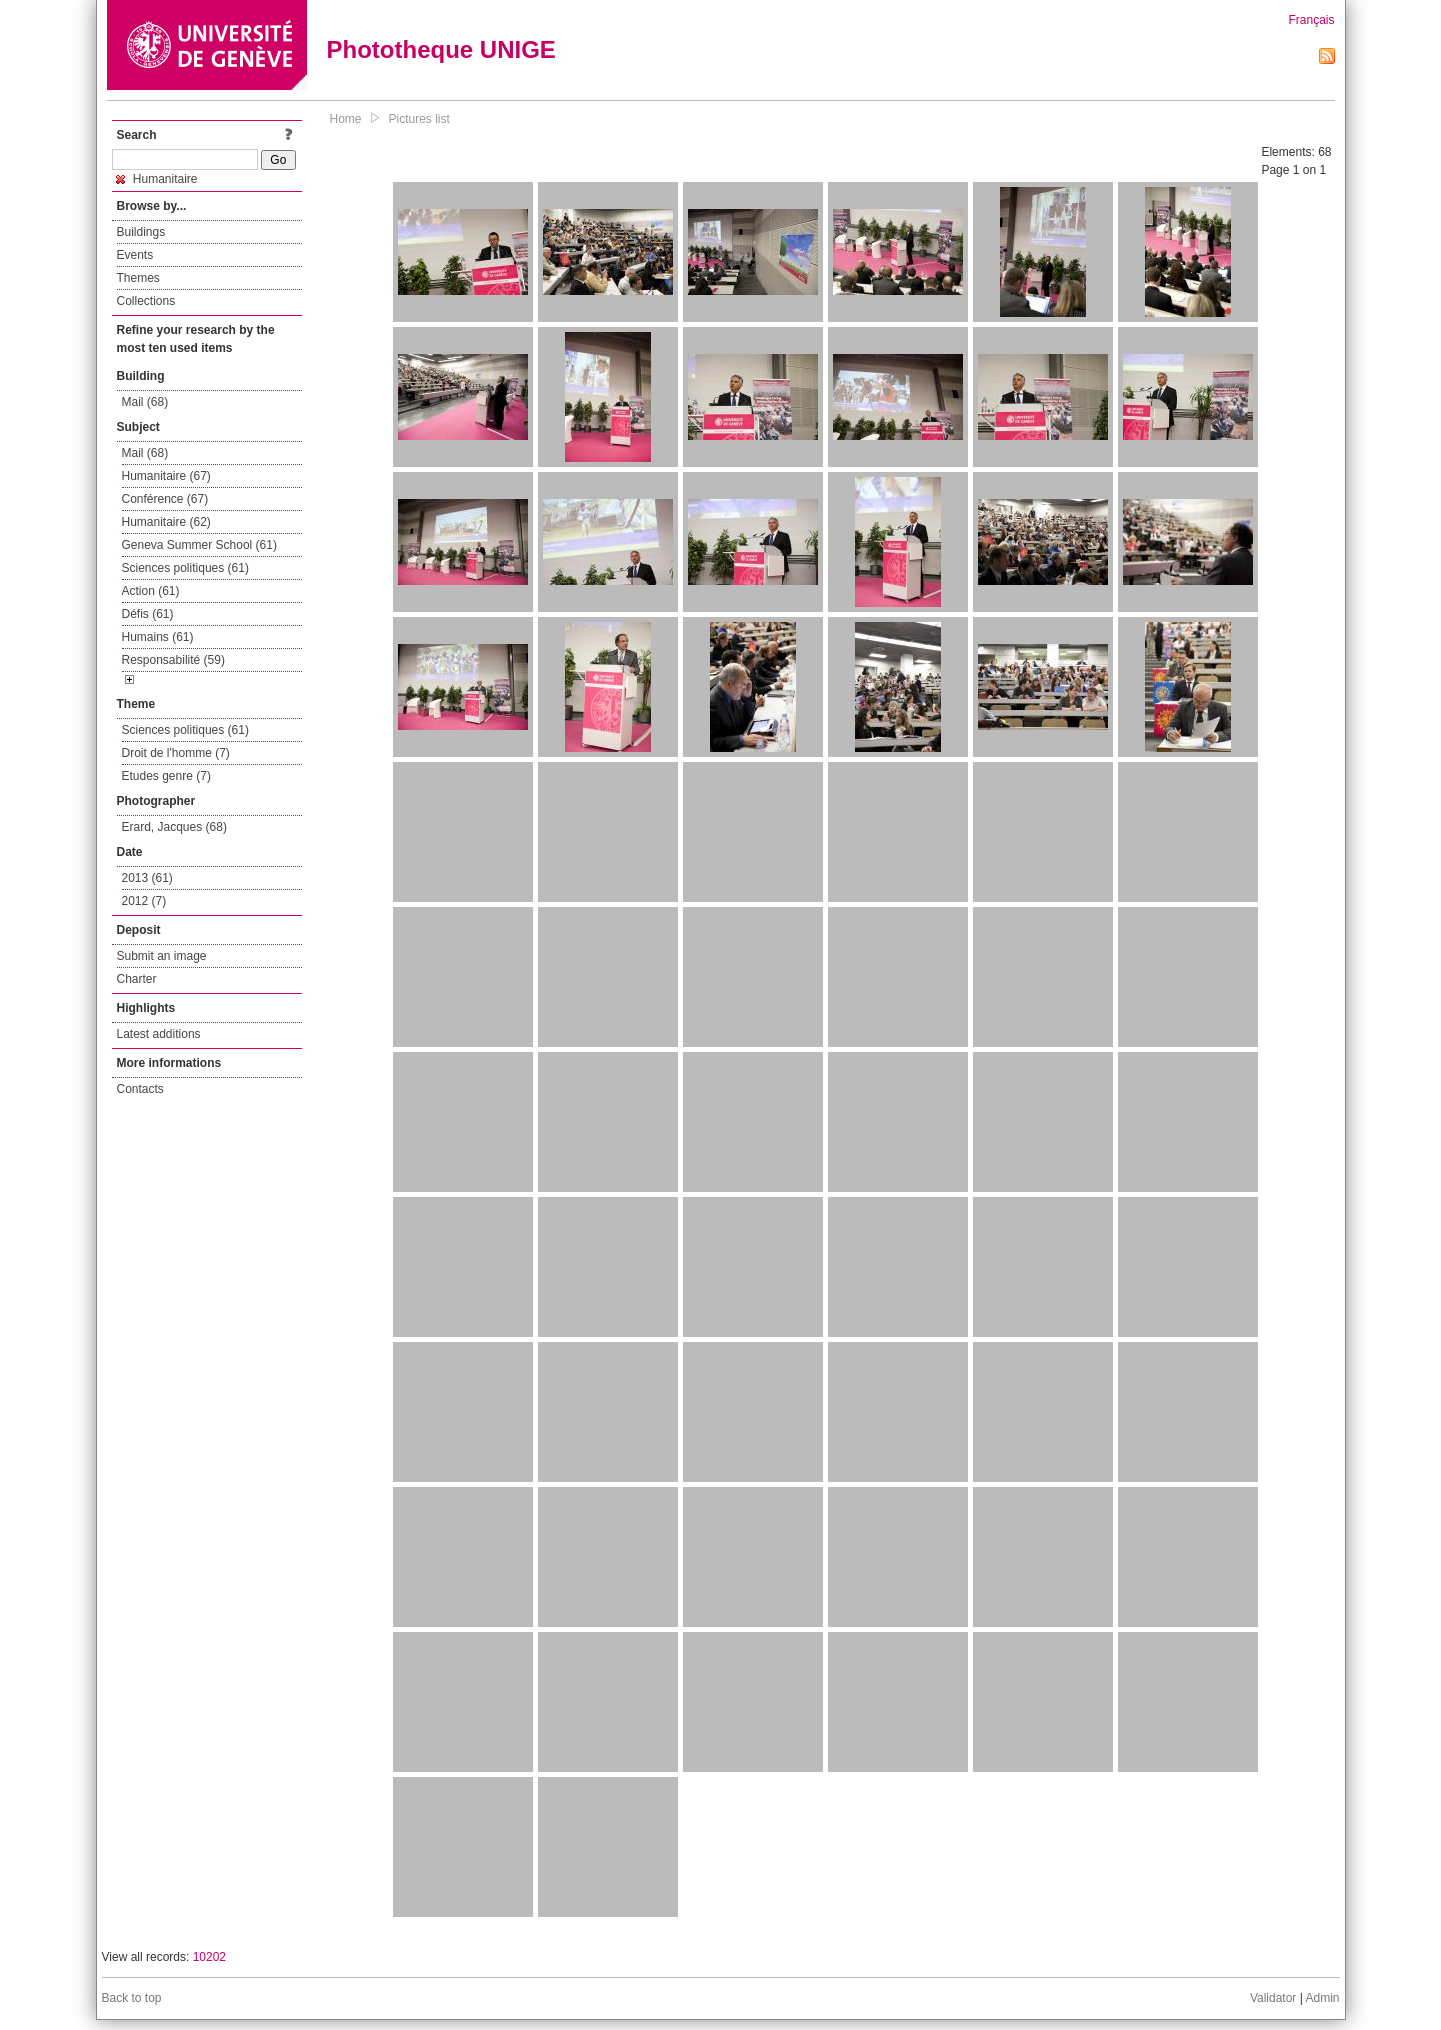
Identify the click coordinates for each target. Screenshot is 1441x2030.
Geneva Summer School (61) (199, 545)
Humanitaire (157, 179)
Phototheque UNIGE (441, 49)
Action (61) (151, 591)
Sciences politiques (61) (185, 568)
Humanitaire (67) (166, 476)
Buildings (141, 232)
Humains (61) (158, 637)
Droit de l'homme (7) (176, 753)
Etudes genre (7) (166, 776)
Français (1311, 20)
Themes (138, 278)
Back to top (132, 1998)
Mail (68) (145, 402)
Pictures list (419, 119)
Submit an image (162, 956)
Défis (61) (148, 614)
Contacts (140, 1089)
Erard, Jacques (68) (174, 827)
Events (135, 255)
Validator (1273, 1998)
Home (346, 119)
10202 (209, 1957)
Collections (146, 301)
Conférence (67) (165, 499)
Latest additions (159, 1034)
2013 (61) (147, 878)
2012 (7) (144, 901)
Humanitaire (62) (166, 522)
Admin (1322, 1998)
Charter (137, 979)
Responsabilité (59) (173, 660)
